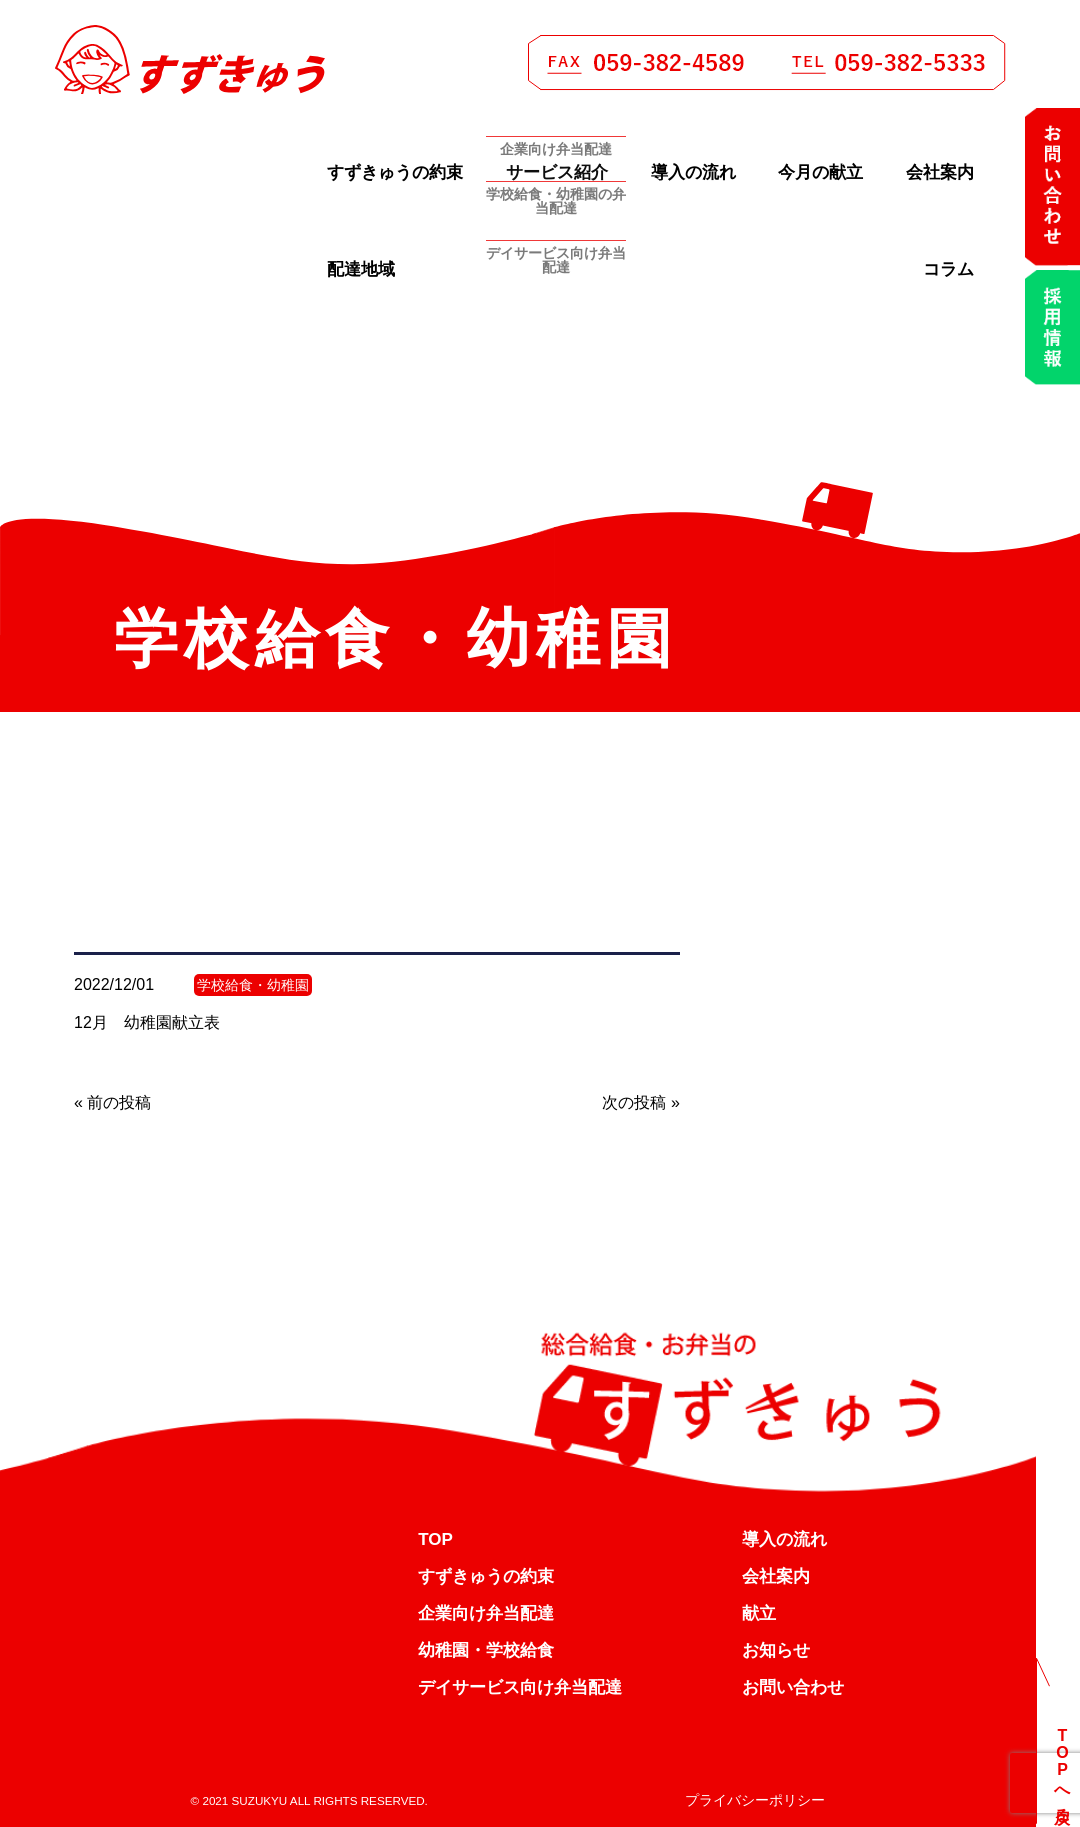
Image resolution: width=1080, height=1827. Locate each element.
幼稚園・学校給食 (486, 1650)
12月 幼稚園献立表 (147, 1022)
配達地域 (361, 269)
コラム (948, 269)
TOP (435, 1539)
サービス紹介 (557, 172)
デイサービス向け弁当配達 (520, 1687)
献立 (759, 1613)
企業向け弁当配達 (486, 1613)
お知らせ (776, 1650)
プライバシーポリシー (755, 1800)
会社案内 (940, 172)
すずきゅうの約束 (395, 172)
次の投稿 (634, 1102)
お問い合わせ (793, 1687)
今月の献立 (820, 172)
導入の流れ (693, 172)
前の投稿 (119, 1102)
